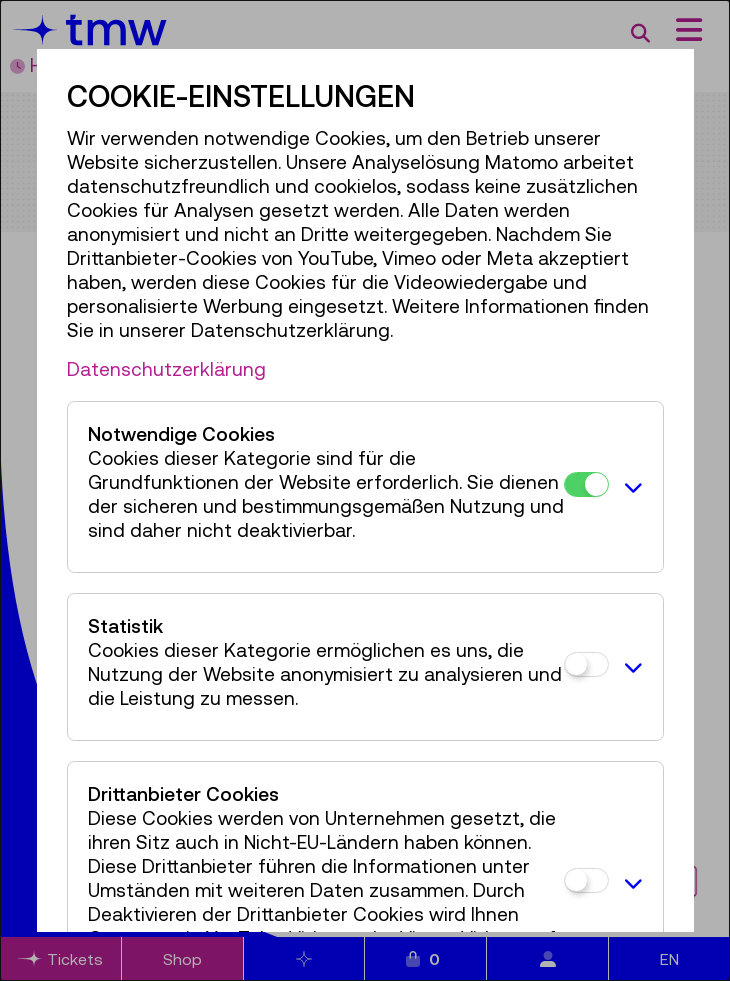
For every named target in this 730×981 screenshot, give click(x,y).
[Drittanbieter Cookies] (586, 880)
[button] (631, 487)
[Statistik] (586, 664)
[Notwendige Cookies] (586, 484)
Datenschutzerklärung (166, 369)
